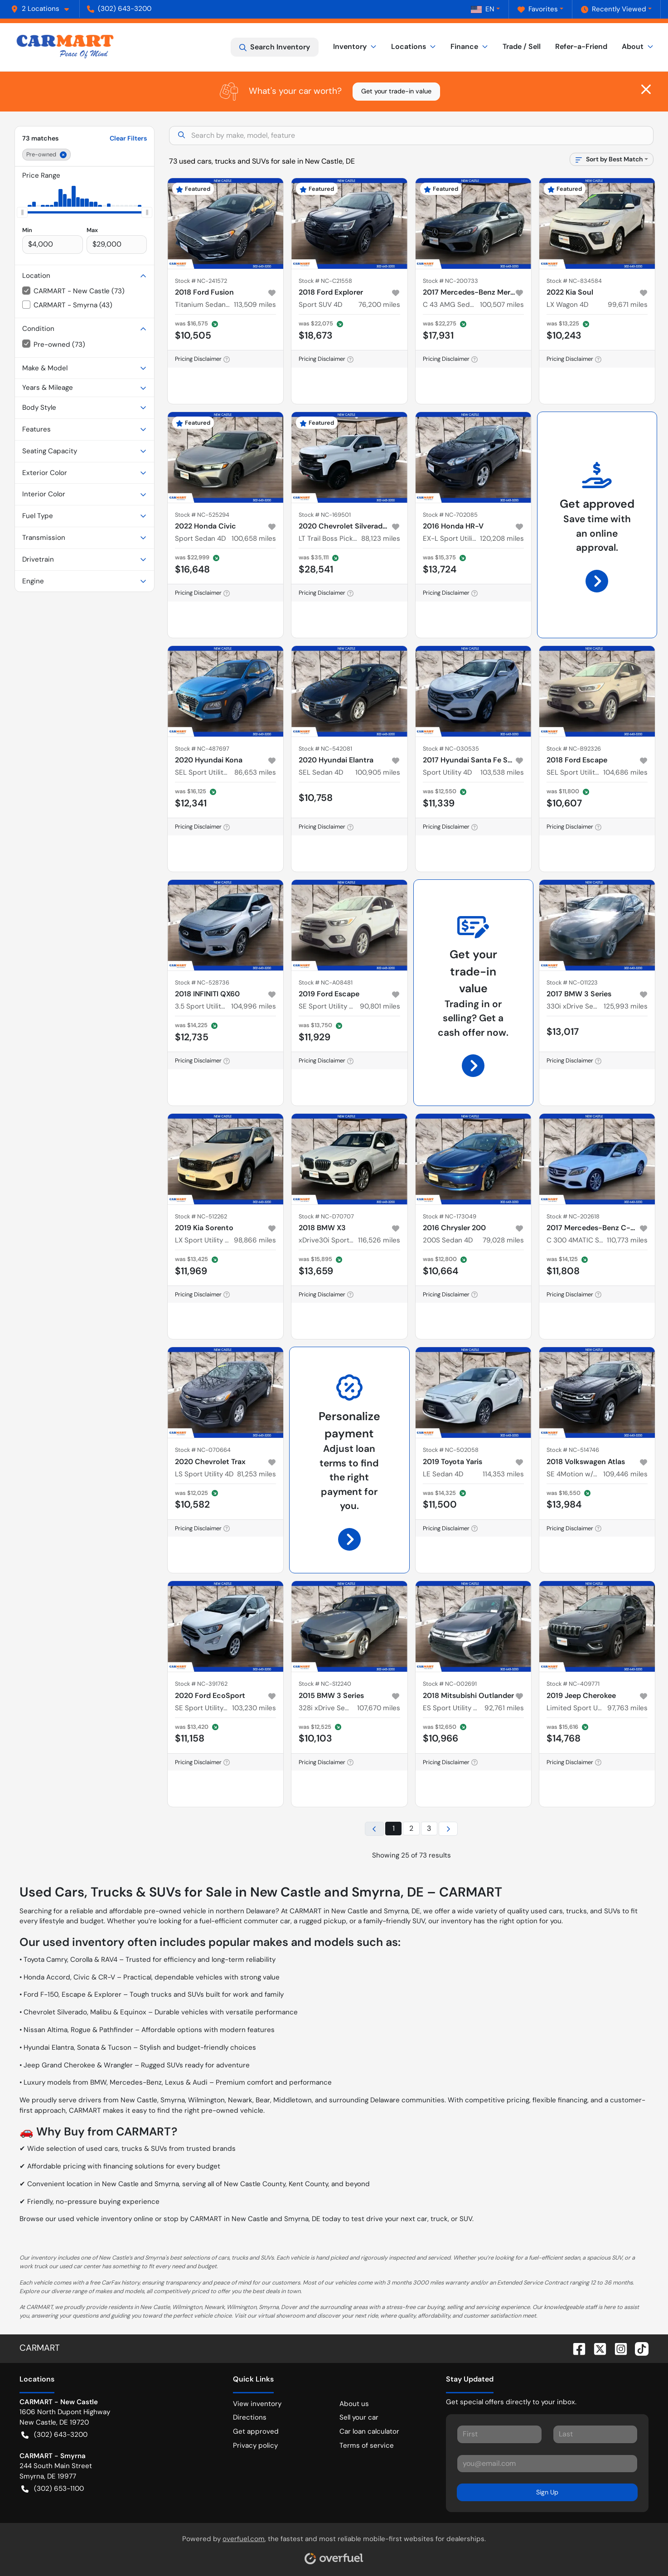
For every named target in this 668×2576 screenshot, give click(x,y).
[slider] (22, 212)
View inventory (257, 2403)
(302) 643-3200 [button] (119, 8)
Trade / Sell (522, 46)
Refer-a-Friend (581, 46)
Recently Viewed (613, 9)
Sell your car (358, 2417)
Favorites (538, 9)
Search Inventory (274, 47)
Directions (249, 2417)
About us (354, 2403)
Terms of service (366, 2445)
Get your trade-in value (396, 91)
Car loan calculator (369, 2431)
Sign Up (547, 2492)
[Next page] (448, 1829)
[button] (43, 9)
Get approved (256, 2431)
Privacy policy (255, 2445)
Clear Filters (128, 138)
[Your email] (547, 2464)
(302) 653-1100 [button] (52, 2489)
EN (482, 9)
